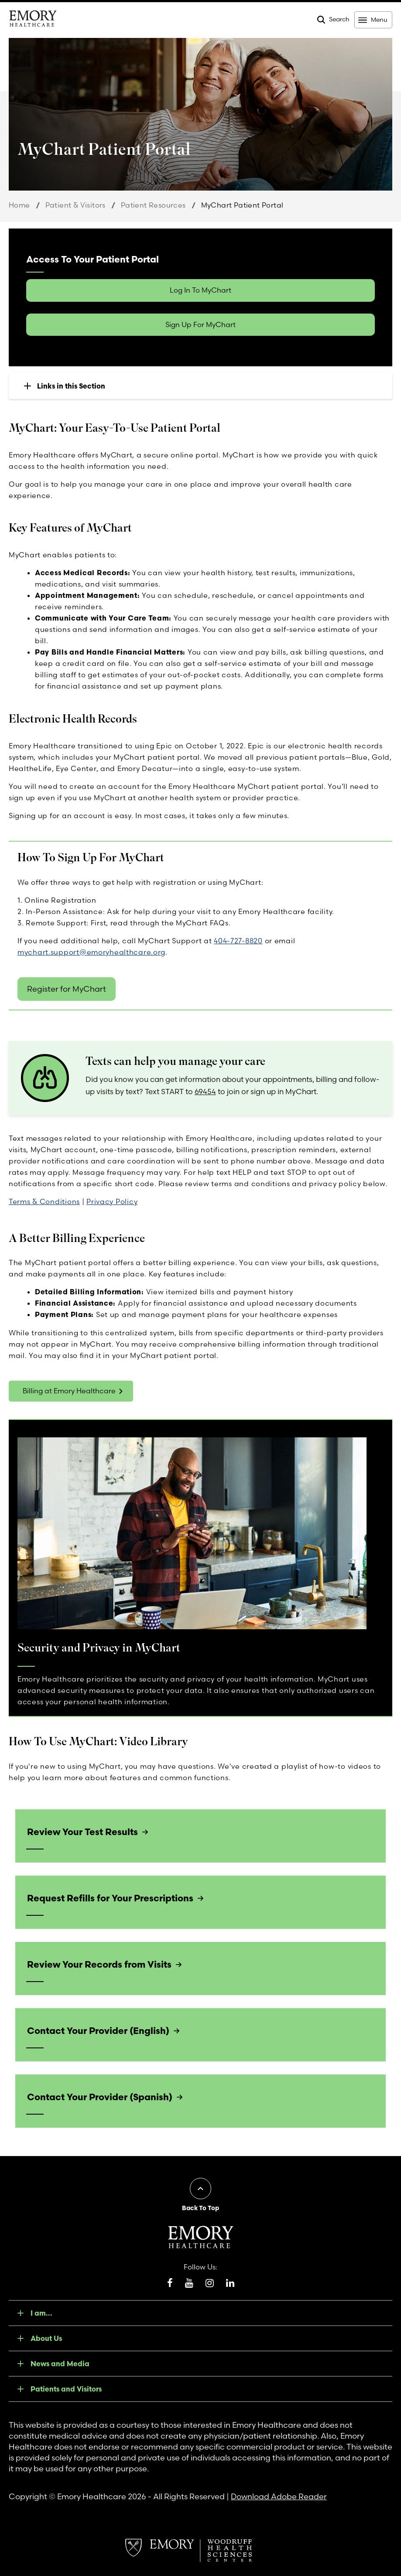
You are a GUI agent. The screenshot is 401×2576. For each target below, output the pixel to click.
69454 (205, 1091)
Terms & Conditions (44, 1201)
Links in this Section (71, 386)
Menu (379, 20)
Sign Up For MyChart (200, 324)
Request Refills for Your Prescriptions (110, 1898)
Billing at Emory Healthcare (69, 1390)
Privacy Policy (111, 1201)
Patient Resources (153, 205)
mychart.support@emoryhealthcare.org (91, 952)
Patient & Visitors (75, 205)
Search (339, 19)
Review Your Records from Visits (99, 1964)
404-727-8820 (238, 940)
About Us (46, 2338)
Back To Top (200, 2208)
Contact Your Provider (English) (98, 2030)
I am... (41, 2313)
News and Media (60, 2363)
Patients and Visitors (66, 2389)
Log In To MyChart (200, 290)
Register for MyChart (66, 989)
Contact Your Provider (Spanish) (99, 2096)
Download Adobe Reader (279, 2496)
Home (19, 205)
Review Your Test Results (82, 1831)
